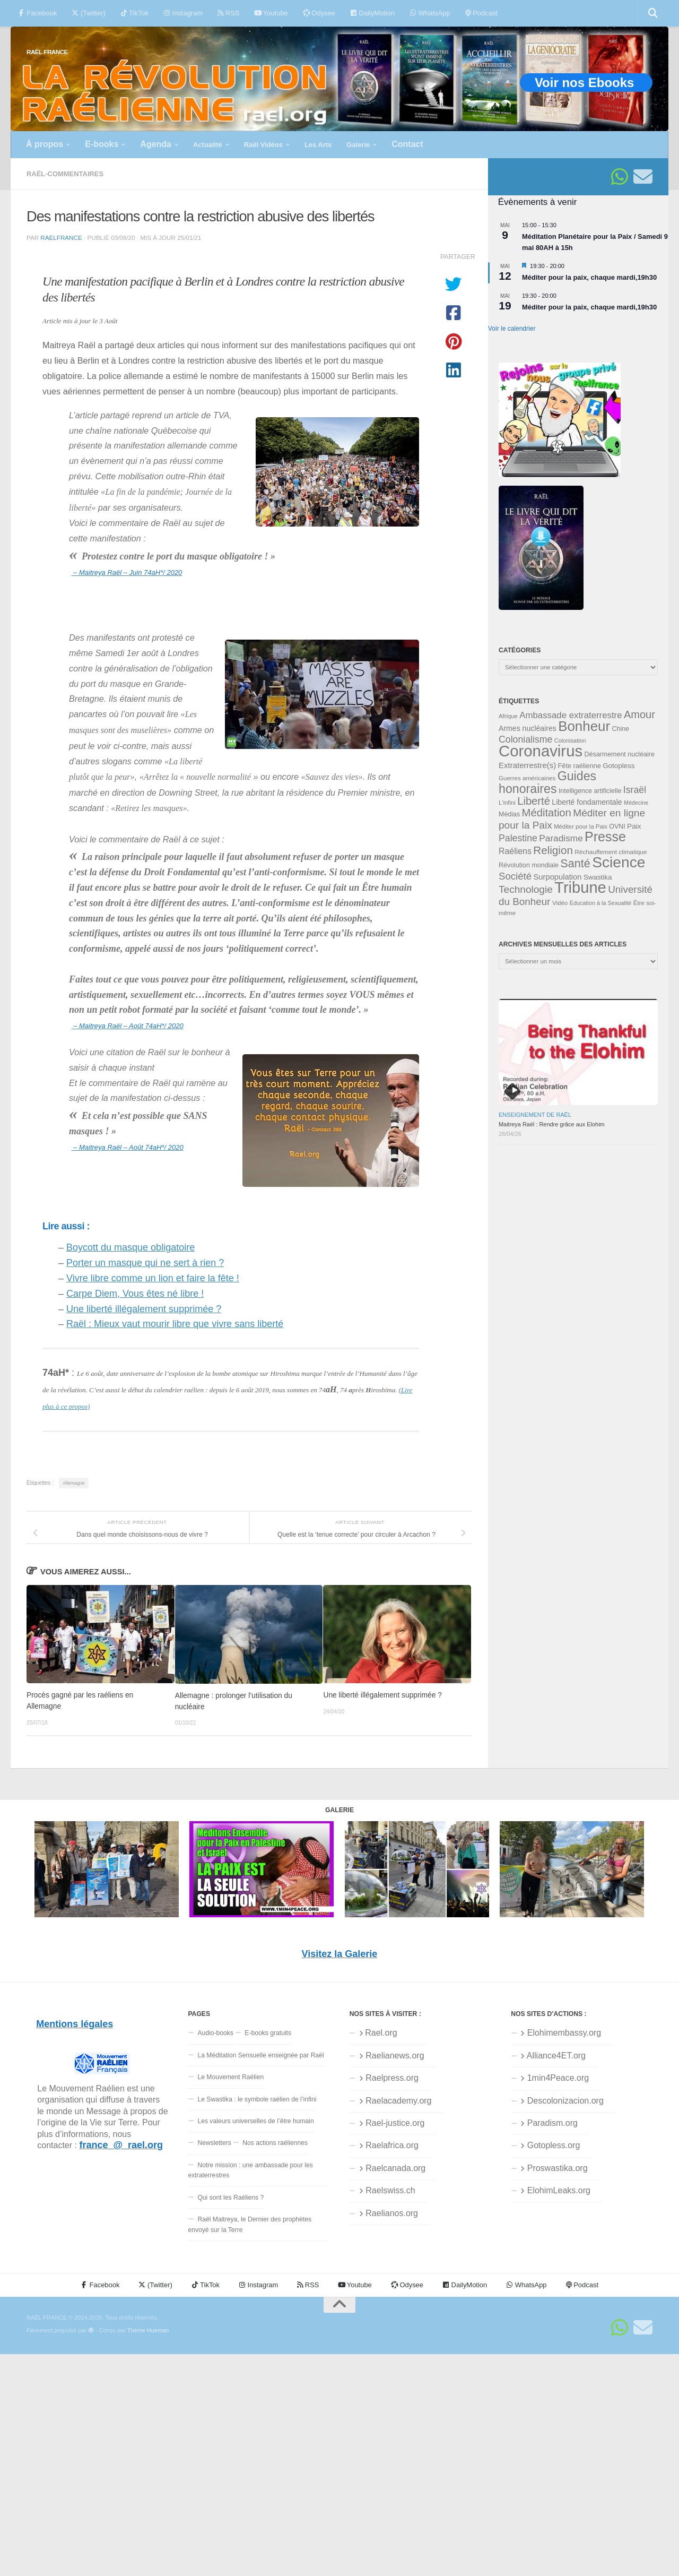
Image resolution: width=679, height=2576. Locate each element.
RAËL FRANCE (47, 51)
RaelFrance (61, 237)
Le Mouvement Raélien (230, 2077)
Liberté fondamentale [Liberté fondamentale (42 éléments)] (587, 802)
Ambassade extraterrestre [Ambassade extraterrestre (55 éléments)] (570, 715)
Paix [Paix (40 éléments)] (634, 826)
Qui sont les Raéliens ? (230, 2197)
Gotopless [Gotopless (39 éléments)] (618, 766)
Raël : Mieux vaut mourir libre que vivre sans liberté (174, 1324)
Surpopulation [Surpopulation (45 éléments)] (558, 877)
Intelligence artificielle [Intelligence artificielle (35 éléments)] (590, 791)
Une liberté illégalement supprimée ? (143, 1309)
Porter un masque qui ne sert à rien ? (145, 1262)
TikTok (134, 13)
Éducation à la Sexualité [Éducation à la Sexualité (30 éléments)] (601, 903)
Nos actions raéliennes (275, 2143)
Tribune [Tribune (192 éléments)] (580, 887)
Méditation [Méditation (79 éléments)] (546, 813)
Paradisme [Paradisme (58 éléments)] (560, 838)
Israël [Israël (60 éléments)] (634, 790)
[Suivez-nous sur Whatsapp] (619, 176)
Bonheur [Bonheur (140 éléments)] (584, 726)
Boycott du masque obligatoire (130, 1247)
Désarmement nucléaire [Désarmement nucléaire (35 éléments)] (620, 754)
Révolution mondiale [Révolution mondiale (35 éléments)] (529, 865)
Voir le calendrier (511, 328)
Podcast (481, 13)
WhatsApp (430, 13)
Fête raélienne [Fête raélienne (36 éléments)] (579, 766)
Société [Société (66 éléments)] (515, 876)
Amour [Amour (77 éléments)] (639, 714)
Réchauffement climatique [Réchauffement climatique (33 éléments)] (610, 852)
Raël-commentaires (65, 174)
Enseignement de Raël (535, 1115)
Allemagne (73, 1483)
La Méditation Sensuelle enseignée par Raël (260, 2055)
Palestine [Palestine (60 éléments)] (518, 838)
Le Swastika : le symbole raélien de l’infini (256, 2099)
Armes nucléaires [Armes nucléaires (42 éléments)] (527, 728)
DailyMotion (372, 13)
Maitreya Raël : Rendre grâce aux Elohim (552, 1124)
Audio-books (215, 2033)
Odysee (319, 13)
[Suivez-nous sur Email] (642, 176)
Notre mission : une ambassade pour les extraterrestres (250, 2170)
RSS (228, 13)
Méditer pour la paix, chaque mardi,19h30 (589, 277)
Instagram (183, 13)
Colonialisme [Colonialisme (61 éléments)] (525, 739)
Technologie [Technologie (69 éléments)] (526, 889)
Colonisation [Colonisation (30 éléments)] (570, 740)
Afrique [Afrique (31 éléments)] (508, 716)
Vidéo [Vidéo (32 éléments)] (560, 903)
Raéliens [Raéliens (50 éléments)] (515, 851)
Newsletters (214, 2143)
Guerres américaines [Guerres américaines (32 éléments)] (527, 778)
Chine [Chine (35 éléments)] (620, 729)
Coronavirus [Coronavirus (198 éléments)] (540, 751)
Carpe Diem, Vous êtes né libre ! (135, 1293)
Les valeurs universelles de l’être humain (255, 2121)
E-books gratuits (268, 2033)
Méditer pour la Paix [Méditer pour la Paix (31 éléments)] (580, 826)
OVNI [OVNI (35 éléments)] (617, 826)
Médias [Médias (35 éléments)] (509, 814)
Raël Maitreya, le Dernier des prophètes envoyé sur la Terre (249, 2224)
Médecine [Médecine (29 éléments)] (636, 802)
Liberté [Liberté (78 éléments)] (533, 801)
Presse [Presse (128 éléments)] (605, 836)
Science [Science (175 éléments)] (618, 862)
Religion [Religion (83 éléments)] (553, 850)
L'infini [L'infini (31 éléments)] (507, 802)
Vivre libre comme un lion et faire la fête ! (152, 1278)
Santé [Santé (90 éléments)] (575, 863)
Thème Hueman (148, 2330)
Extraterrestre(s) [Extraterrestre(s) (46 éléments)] (527, 765)
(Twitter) (88, 13)
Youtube (271, 13)
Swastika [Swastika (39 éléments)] (598, 877)
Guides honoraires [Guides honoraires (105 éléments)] (547, 782)
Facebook (37, 13)
